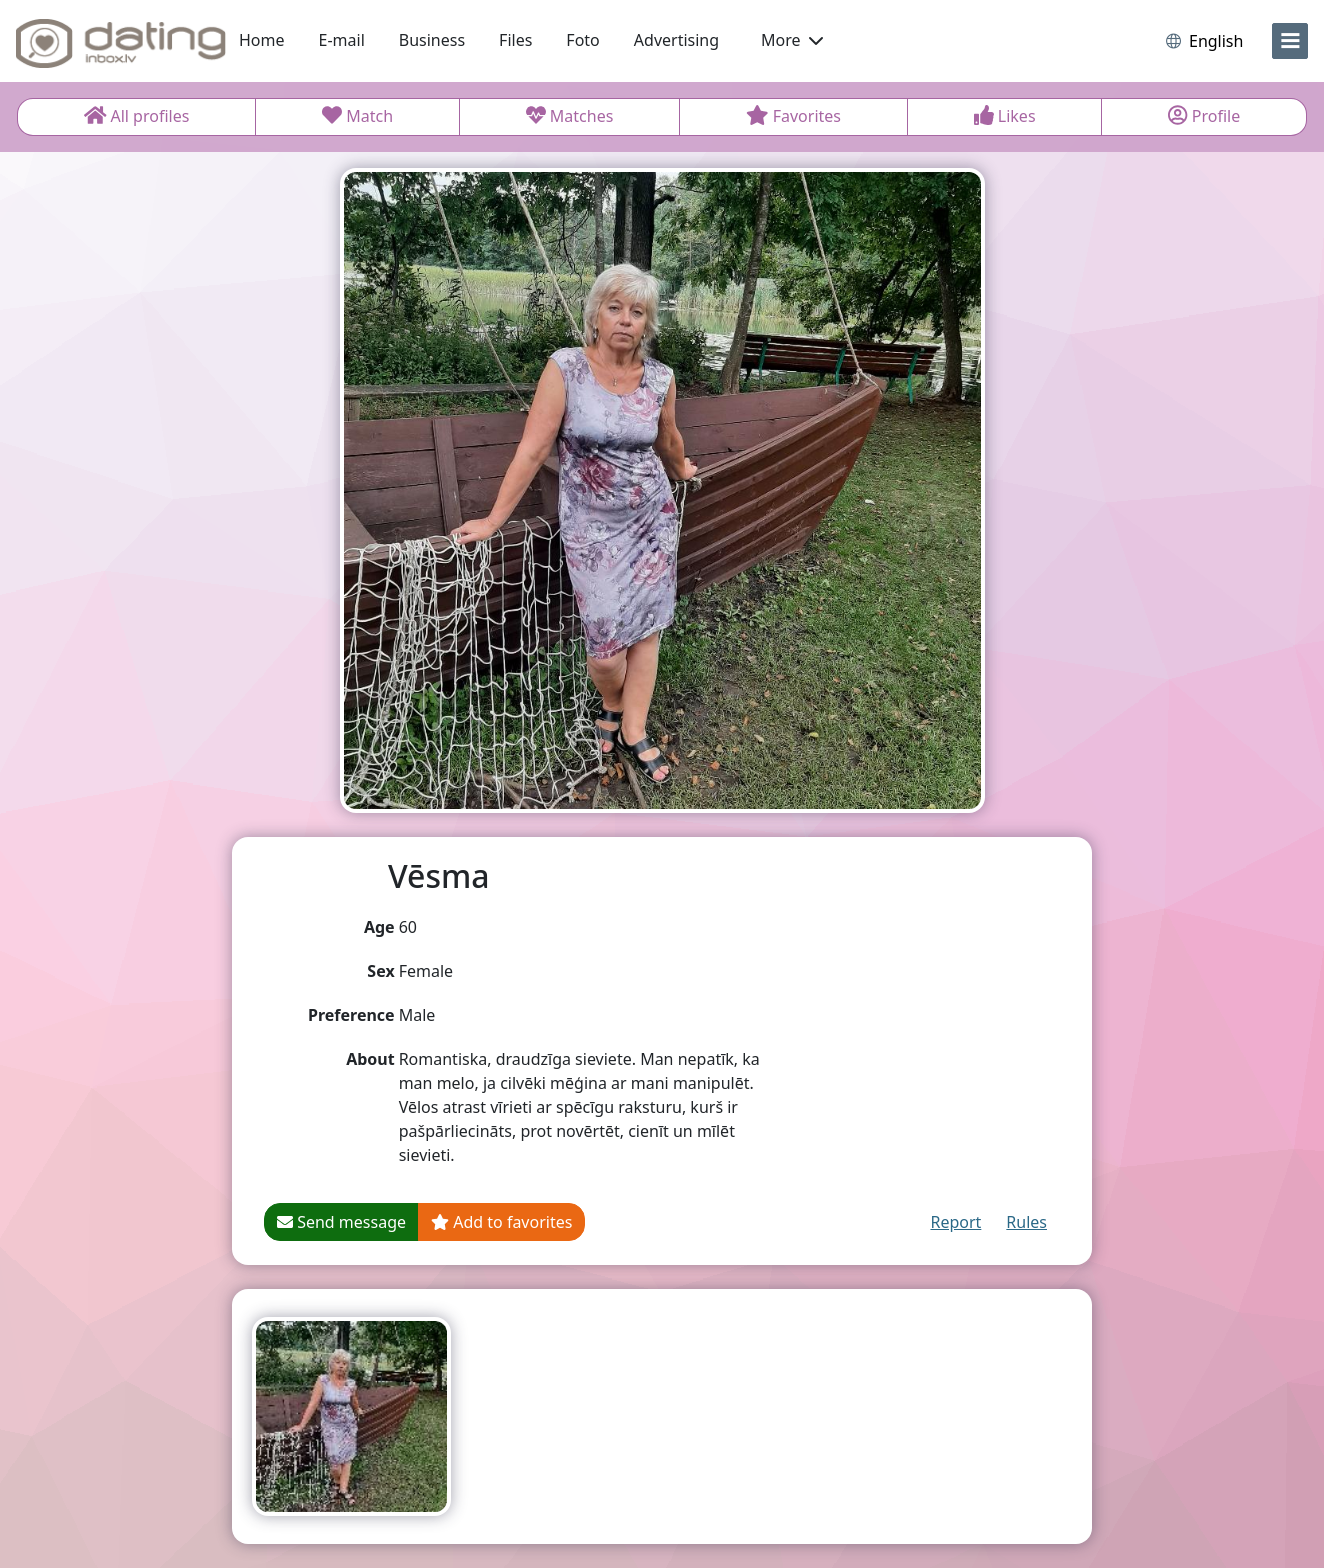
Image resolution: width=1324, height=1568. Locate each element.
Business (432, 40)
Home (262, 40)
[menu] (1290, 41)
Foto (582, 40)
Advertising (676, 40)
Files (515, 40)
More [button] (792, 40)
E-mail (342, 40)
